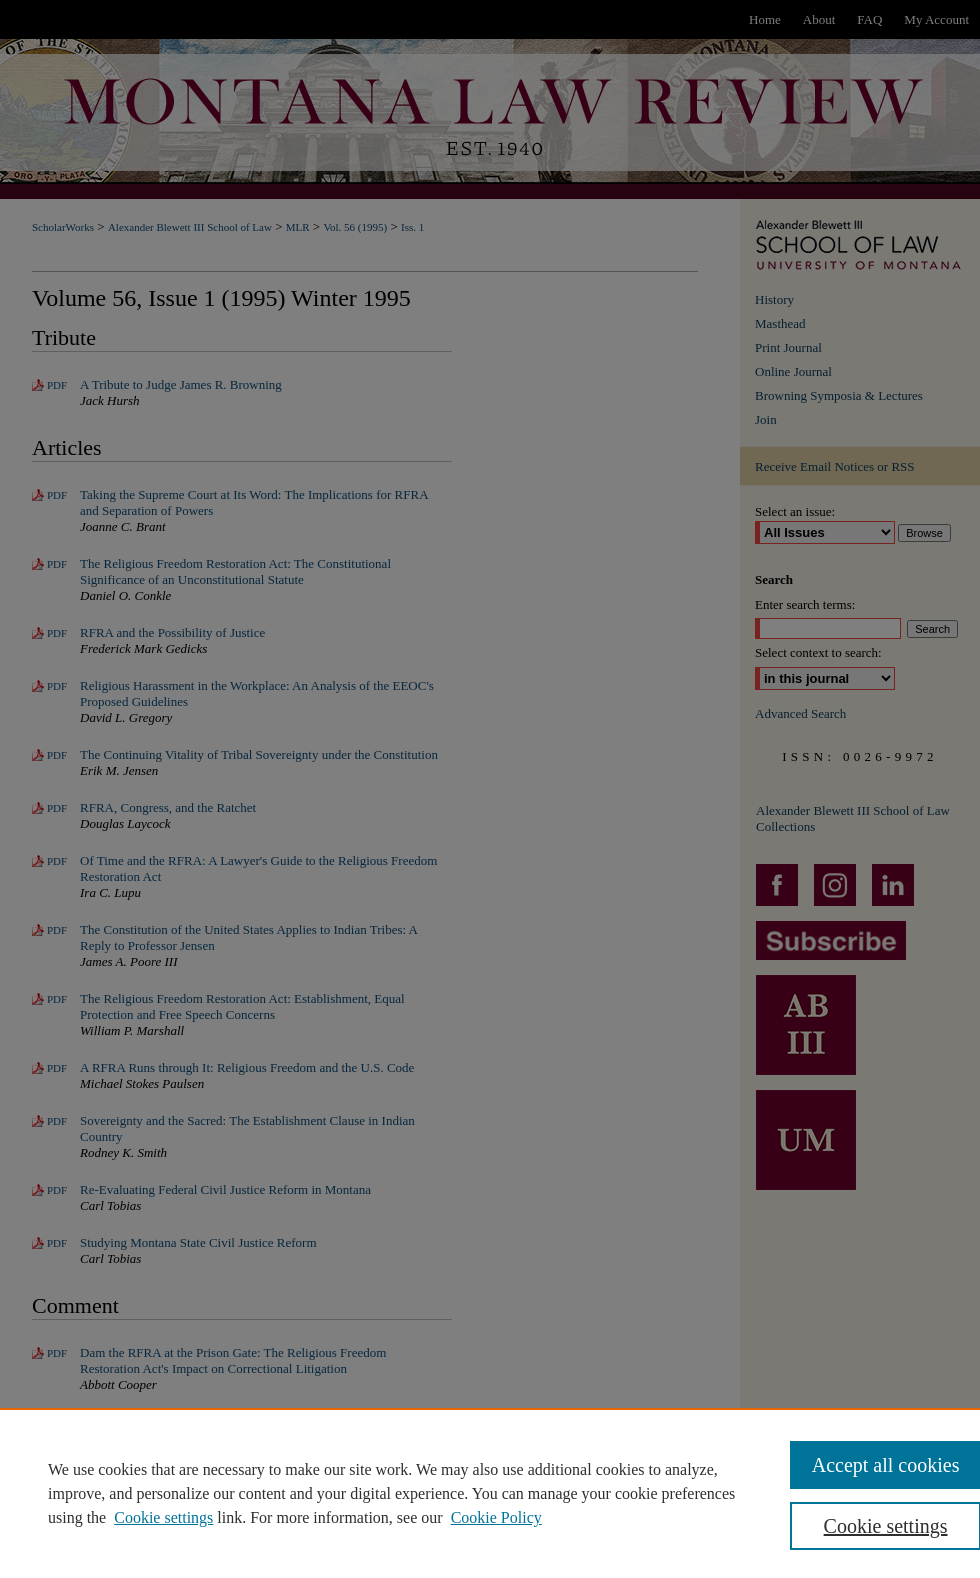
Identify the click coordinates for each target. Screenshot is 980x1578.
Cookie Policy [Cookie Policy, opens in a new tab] (496, 1517)
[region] (490, 1493)
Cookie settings (163, 1517)
